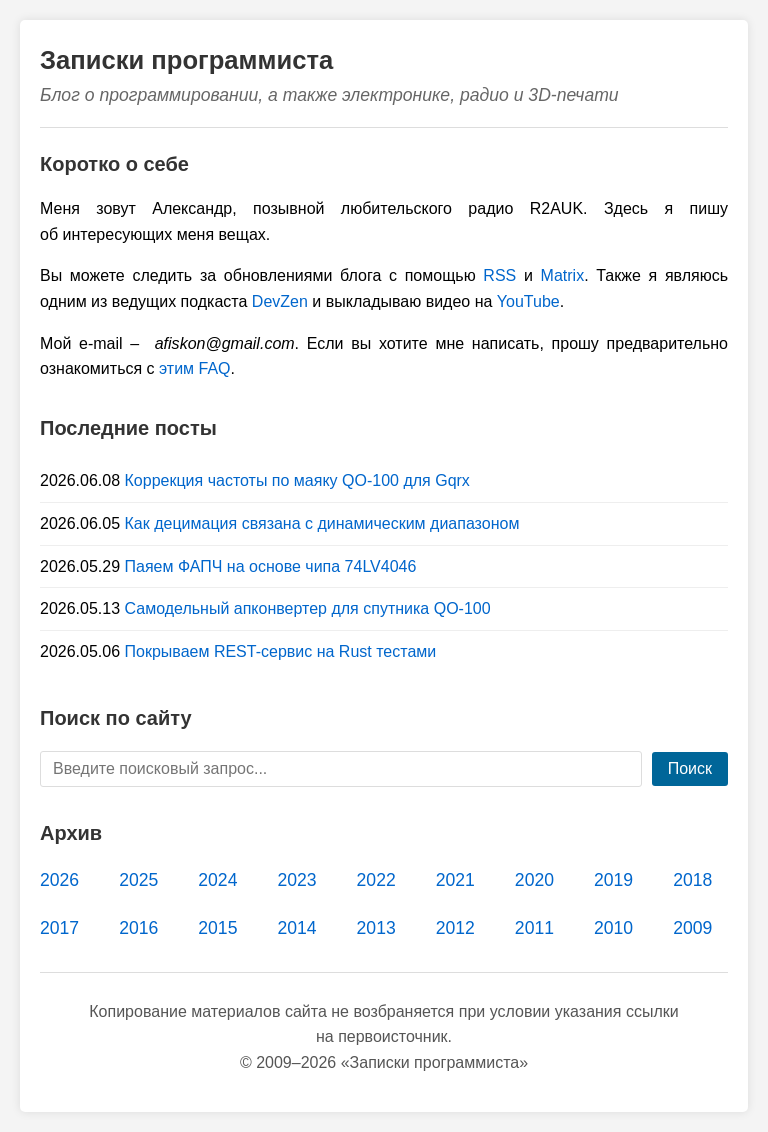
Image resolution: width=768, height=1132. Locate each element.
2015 (217, 928)
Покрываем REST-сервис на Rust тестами (281, 651)
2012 (455, 928)
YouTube (528, 301)
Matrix (563, 275)
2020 (534, 880)
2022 (376, 880)
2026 (59, 880)
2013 (376, 928)
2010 (613, 928)
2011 (534, 928)
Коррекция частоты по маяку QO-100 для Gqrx (297, 480)
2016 (138, 928)
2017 (59, 928)
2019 (613, 880)
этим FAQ (195, 368)
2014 (296, 928)
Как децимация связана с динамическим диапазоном (322, 523)
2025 (138, 880)
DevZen (280, 301)
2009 (692, 928)
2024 (217, 880)
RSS (499, 275)
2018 (692, 880)
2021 (455, 880)
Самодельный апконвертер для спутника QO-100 (308, 608)
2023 (296, 880)
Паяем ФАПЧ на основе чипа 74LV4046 (271, 566)
